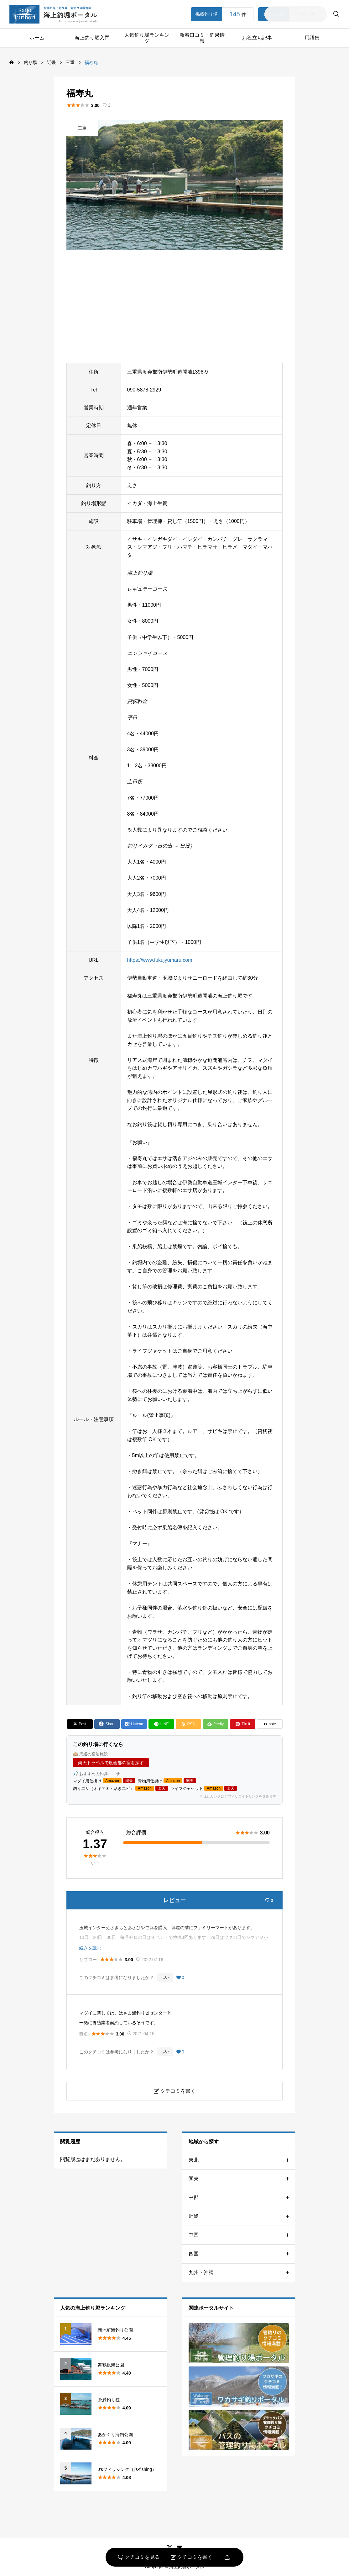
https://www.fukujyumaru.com (159, 960)
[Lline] (161, 1724)
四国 (242, 2254)
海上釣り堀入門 (92, 37)
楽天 (129, 1781)
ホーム (36, 37)
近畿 (242, 2216)
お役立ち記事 (257, 37)
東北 (242, 2160)
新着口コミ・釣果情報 (202, 38)
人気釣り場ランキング (146, 38)
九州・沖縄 (242, 2273)
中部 (242, 2197)
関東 (242, 2179)
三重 (82, 127)
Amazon (112, 1781)
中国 (242, 2235)
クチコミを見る (139, 2557)
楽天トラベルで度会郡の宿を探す (111, 1762)
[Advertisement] (174, 306)
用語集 (312, 37)
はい (165, 1977)
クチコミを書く (191, 2557)
